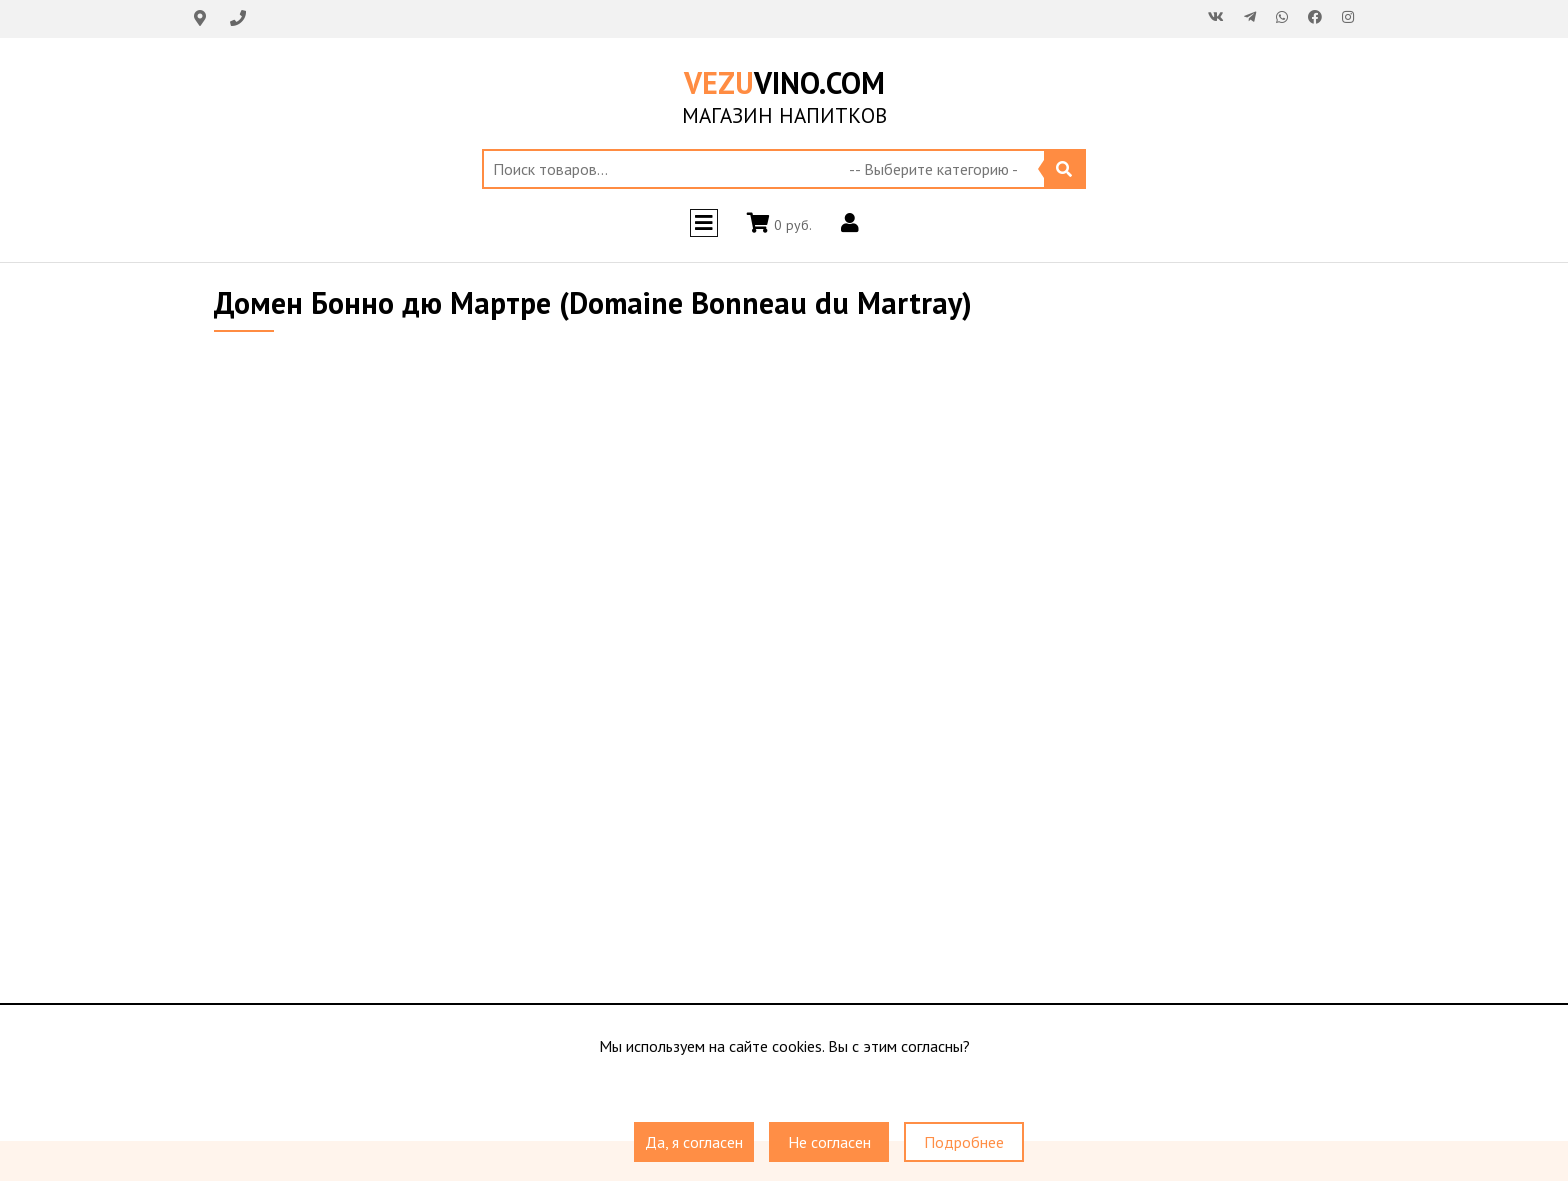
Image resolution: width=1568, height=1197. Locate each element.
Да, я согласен (694, 1142)
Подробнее (964, 1142)
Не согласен (829, 1142)
